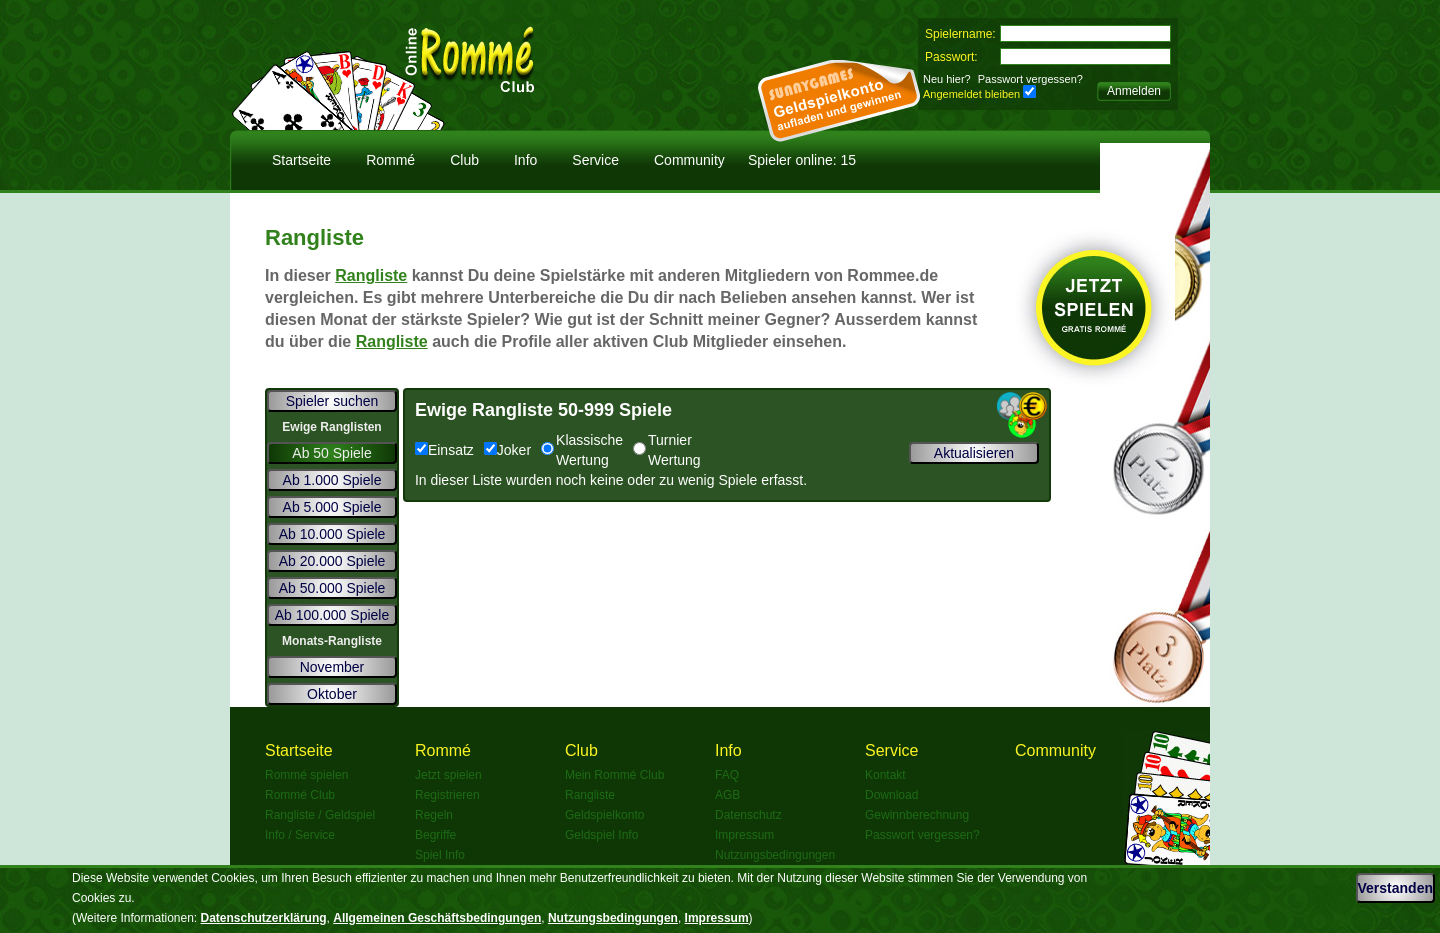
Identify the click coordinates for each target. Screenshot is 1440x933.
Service (595, 160)
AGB (727, 795)
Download (891, 795)
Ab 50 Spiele (331, 453)
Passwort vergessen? (1030, 79)
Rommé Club (300, 795)
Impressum (744, 835)
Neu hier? (947, 79)
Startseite (301, 160)
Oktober (332, 694)
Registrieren (447, 795)
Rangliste (371, 275)
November (332, 667)
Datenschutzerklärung (264, 918)
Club (464, 160)
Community (689, 160)
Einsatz (444, 450)
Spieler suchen (332, 401)
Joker (507, 450)
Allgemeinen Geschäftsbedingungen (437, 918)
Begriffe (435, 835)
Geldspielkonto (604, 815)
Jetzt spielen (448, 775)
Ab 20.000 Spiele (332, 561)
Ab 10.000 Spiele (332, 534)
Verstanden (1395, 888)
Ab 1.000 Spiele (332, 480)
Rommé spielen (306, 775)
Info (525, 160)
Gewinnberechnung (917, 815)
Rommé (390, 160)
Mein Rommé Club (614, 775)
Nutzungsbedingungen (775, 855)
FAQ (727, 775)
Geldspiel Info (601, 835)
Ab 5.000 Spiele (332, 507)
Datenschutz (748, 815)
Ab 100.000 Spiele (332, 615)
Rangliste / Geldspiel (320, 815)
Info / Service (300, 835)
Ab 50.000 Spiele (332, 588)
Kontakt (885, 775)
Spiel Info (440, 855)
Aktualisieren (974, 453)
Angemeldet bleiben (971, 94)
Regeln (434, 815)
